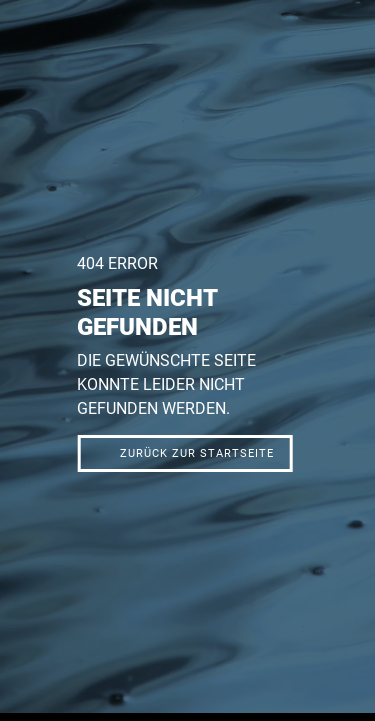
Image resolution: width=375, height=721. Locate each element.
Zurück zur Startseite (197, 453)
